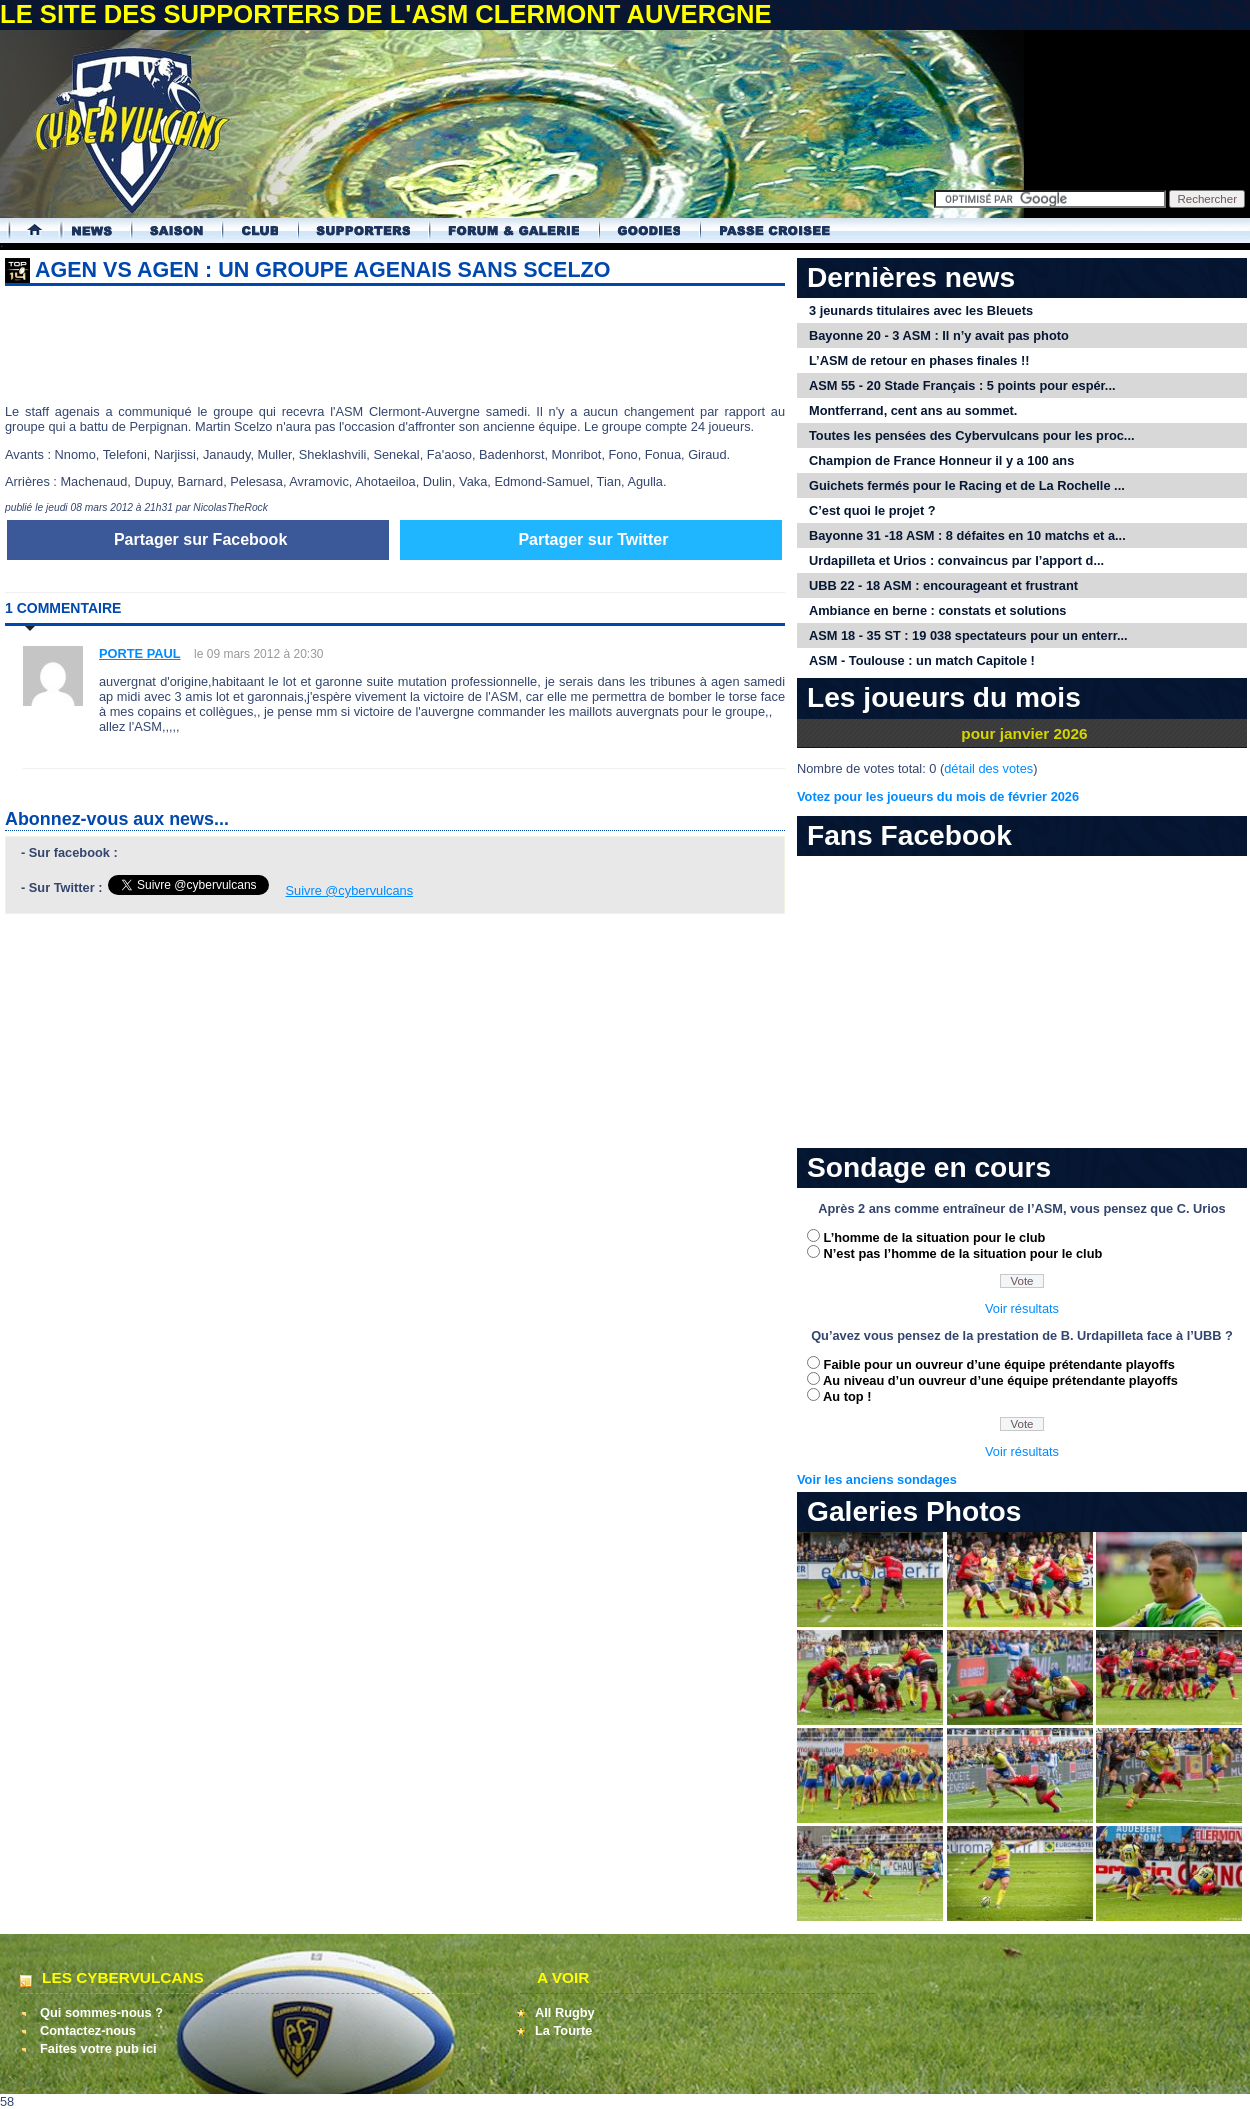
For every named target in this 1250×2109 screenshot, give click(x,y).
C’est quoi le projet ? (872, 510)
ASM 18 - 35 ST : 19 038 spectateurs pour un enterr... (968, 635)
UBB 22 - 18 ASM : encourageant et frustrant (943, 585)
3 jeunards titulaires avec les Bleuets (921, 310)
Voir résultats (1022, 1308)
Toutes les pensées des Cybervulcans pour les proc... (972, 435)
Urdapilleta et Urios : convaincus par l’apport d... (956, 560)
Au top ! (847, 1396)
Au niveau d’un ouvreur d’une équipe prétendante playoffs (1000, 1380)
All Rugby (565, 2012)
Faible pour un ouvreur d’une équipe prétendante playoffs (999, 1364)
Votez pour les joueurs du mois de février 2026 (938, 796)
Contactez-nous (88, 2030)
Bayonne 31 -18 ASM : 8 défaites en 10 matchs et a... (967, 535)
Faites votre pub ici (98, 2048)
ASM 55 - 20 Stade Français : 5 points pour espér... (962, 385)
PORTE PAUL (140, 653)
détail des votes (988, 768)
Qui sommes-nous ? (101, 2012)
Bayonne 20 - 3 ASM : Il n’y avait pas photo (939, 335)
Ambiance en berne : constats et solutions (937, 610)
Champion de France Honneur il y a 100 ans (941, 460)
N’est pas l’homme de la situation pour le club (963, 1253)
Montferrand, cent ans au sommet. (913, 410)
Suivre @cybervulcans (350, 890)
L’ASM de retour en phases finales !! (919, 360)
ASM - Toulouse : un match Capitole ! (922, 660)
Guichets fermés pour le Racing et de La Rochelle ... (967, 485)
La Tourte (563, 2030)
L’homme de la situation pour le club (935, 1237)
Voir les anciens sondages (877, 1479)
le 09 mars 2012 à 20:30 (258, 654)
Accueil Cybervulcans (25, 230)
